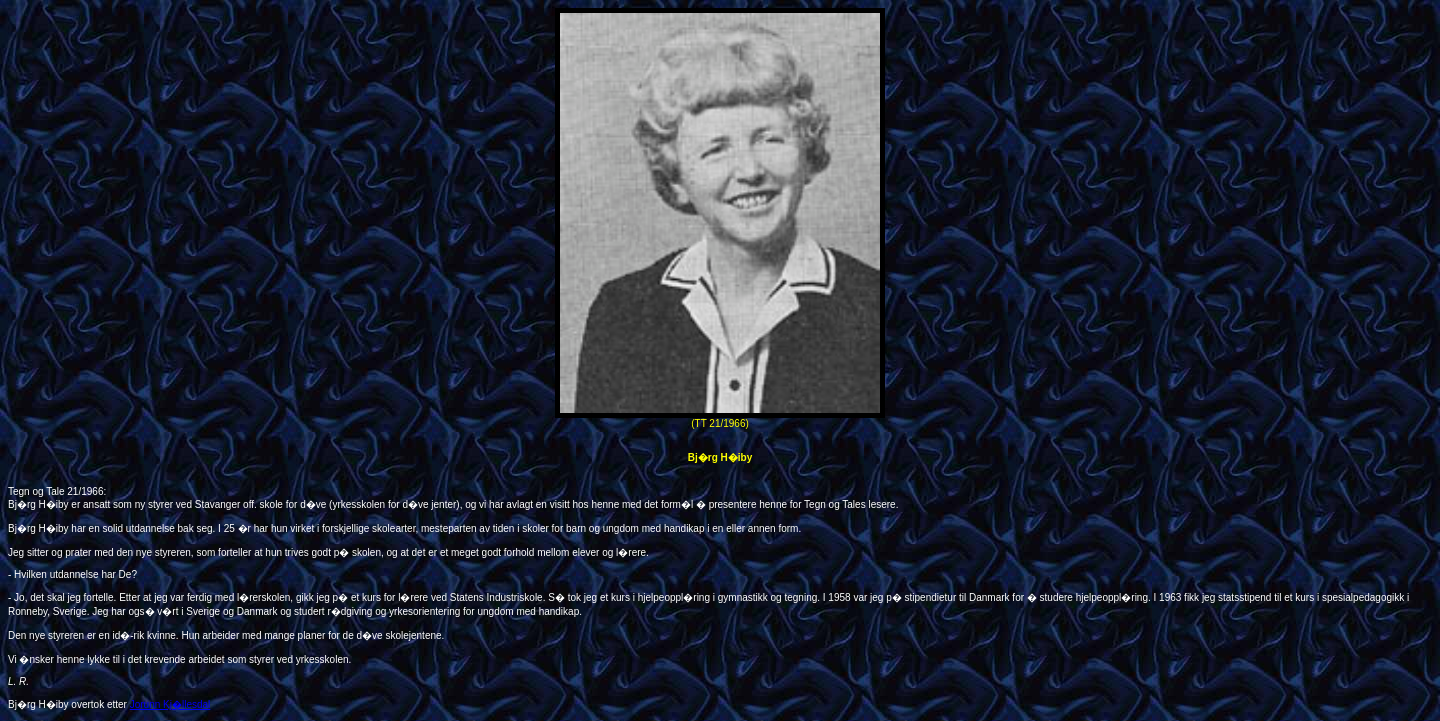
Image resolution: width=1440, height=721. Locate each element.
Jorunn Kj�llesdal (170, 704)
